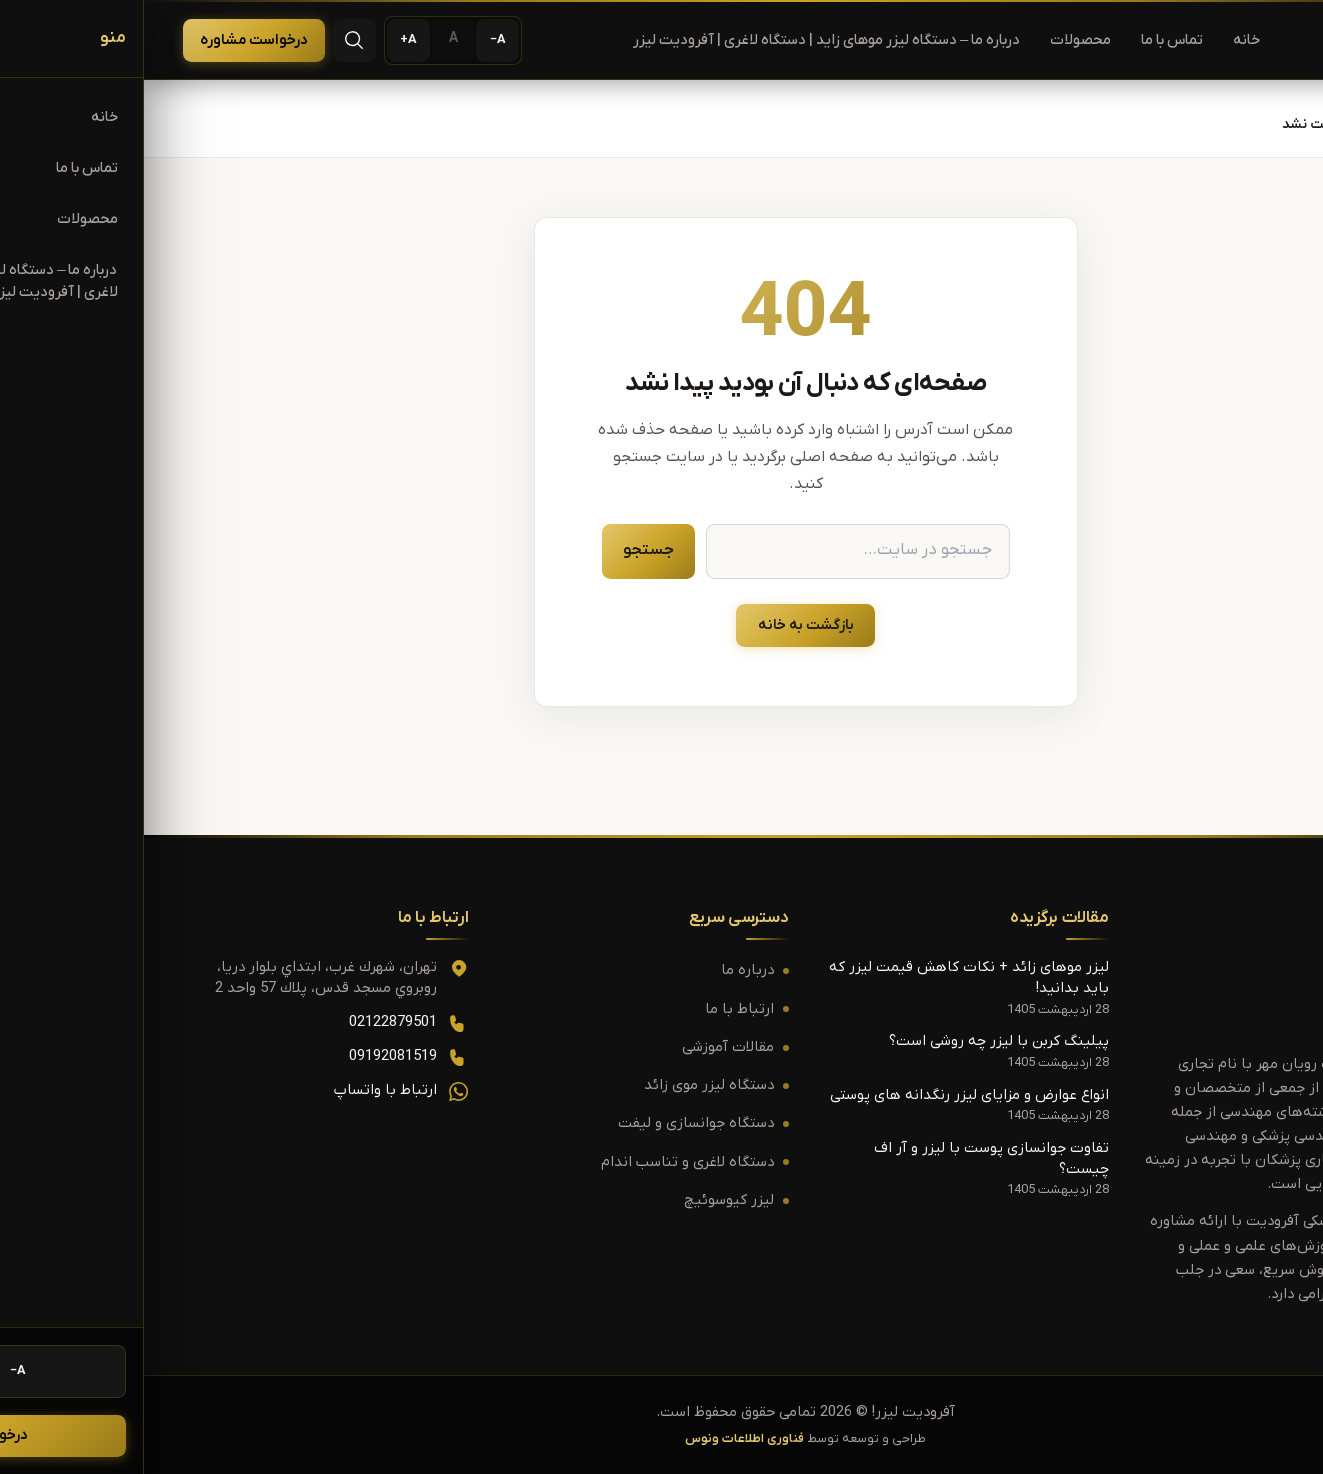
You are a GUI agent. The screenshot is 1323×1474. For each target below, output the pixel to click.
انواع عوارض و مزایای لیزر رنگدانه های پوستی (825, 1095)
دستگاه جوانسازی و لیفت (552, 1124)
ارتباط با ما (595, 1009)
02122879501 (249, 1022)
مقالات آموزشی (584, 1047)
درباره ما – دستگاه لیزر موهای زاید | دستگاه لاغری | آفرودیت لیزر (682, 40)
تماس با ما (1028, 40)
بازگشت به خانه (662, 625)
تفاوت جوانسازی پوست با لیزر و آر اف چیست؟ (847, 1159)
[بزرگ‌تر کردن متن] (264, 40)
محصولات (936, 40)
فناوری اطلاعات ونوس (600, 1440)
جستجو (504, 550)
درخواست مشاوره (110, 40)
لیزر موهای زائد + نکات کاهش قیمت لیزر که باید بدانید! (825, 978)
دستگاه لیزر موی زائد (565, 1085)
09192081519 (249, 1056)
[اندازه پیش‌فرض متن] (309, 40)
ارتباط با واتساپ (241, 1090)
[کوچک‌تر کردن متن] (353, 40)
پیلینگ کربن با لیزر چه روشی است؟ (855, 1042)
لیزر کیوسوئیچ (585, 1200)
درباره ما (603, 971)
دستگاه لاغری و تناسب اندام (543, 1162)
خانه (1102, 40)
